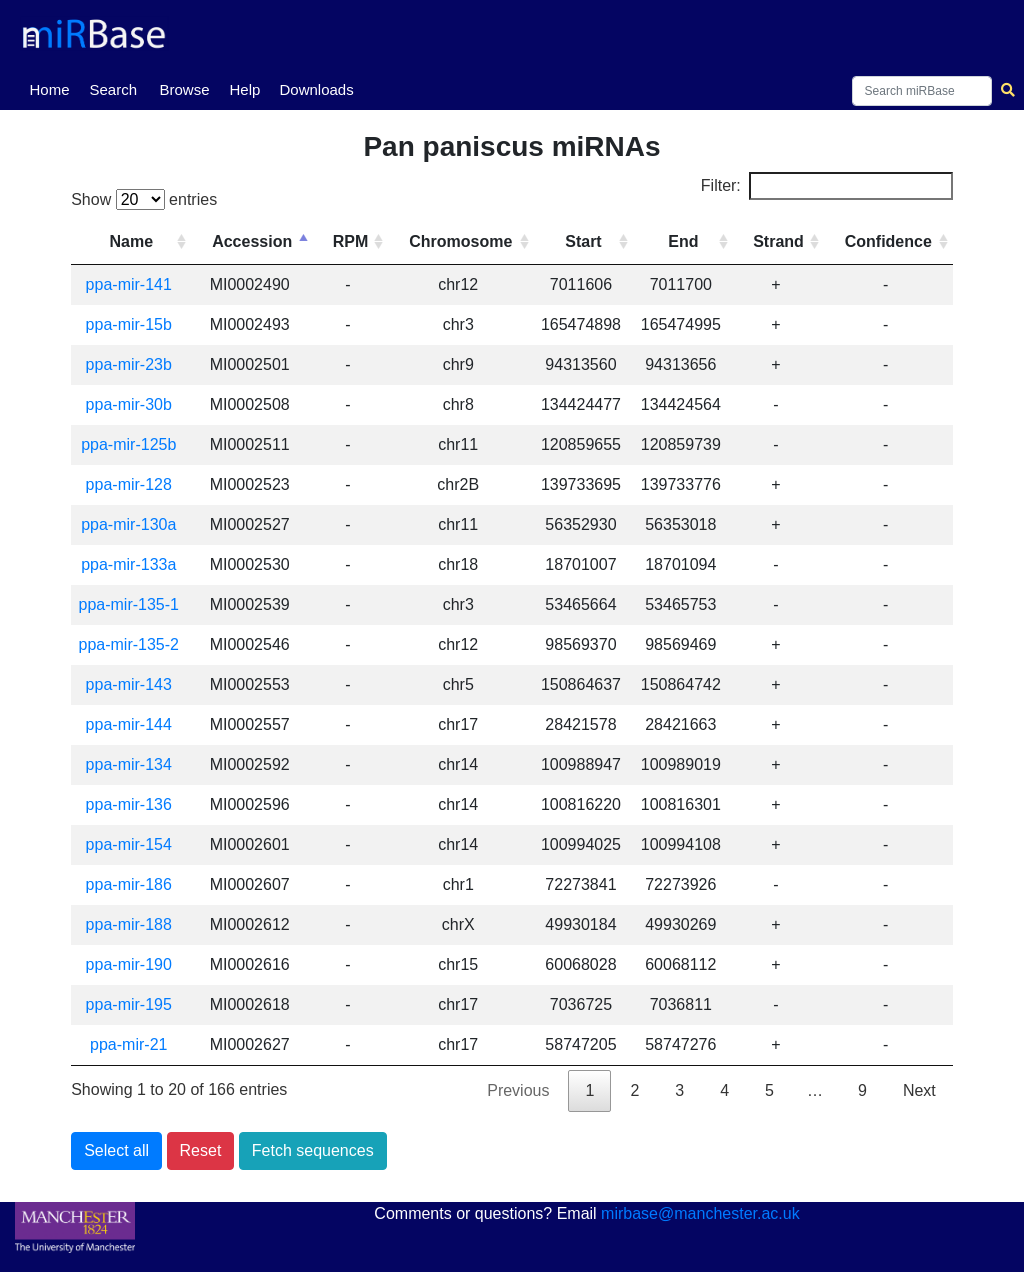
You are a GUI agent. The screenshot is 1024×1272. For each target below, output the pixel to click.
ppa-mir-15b (132, 324)
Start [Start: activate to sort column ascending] (587, 241)
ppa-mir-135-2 (132, 644)
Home (53, 88)
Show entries (144, 199)
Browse (184, 89)
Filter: (827, 186)
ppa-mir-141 (132, 284)
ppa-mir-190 (132, 964)
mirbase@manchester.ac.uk (700, 1213)
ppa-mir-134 (132, 764)
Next (919, 1090)
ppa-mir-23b (132, 364)
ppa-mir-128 (132, 484)
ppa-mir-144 (132, 724)
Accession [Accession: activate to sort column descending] (259, 241)
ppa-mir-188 (132, 924)
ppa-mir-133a (132, 564)
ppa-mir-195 (132, 1004)
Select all (116, 1150)
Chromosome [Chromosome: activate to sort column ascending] (466, 241)
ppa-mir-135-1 (132, 604)
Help (244, 89)
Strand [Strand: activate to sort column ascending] (780, 241)
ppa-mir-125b (132, 444)
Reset (201, 1150)
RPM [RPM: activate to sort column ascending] (357, 241)
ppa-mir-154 (132, 844)
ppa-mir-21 (132, 1044)
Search (113, 89)
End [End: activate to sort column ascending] (686, 241)
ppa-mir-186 (132, 884)
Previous (518, 1090)
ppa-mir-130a (132, 524)
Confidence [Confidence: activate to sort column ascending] (888, 241)
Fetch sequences (313, 1150)
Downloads (316, 89)
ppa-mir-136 (132, 804)
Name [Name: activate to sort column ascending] (135, 241)
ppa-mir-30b (132, 404)
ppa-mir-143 (132, 684)
